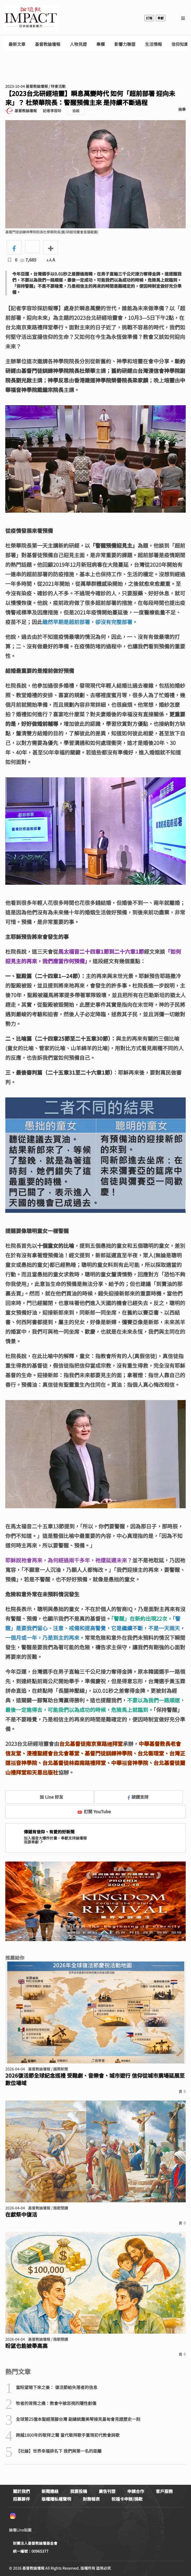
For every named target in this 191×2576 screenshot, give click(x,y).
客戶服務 (164, 2491)
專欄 (100, 44)
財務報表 (91, 2499)
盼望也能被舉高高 (26, 2346)
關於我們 (21, 2491)
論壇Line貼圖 (20, 2530)
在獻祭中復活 (21, 2214)
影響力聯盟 (124, 44)
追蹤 (75, 110)
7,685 (28, 259)
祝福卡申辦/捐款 (127, 2499)
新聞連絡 (50, 2491)
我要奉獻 (34, 1842)
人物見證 (78, 44)
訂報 (149, 18)
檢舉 (182, 109)
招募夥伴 (21, 2499)
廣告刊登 (107, 2491)
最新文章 (16, 44)
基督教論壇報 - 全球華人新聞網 (31, 18)
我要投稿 (78, 2491)
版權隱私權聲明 (56, 2499)
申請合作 (135, 2491)
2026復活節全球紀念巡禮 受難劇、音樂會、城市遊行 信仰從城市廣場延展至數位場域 (95, 2079)
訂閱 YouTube (94, 1811)
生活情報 (153, 44)
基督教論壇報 (47, 44)
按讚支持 (138, 1797)
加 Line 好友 (47, 1797)
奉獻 (160, 18)
